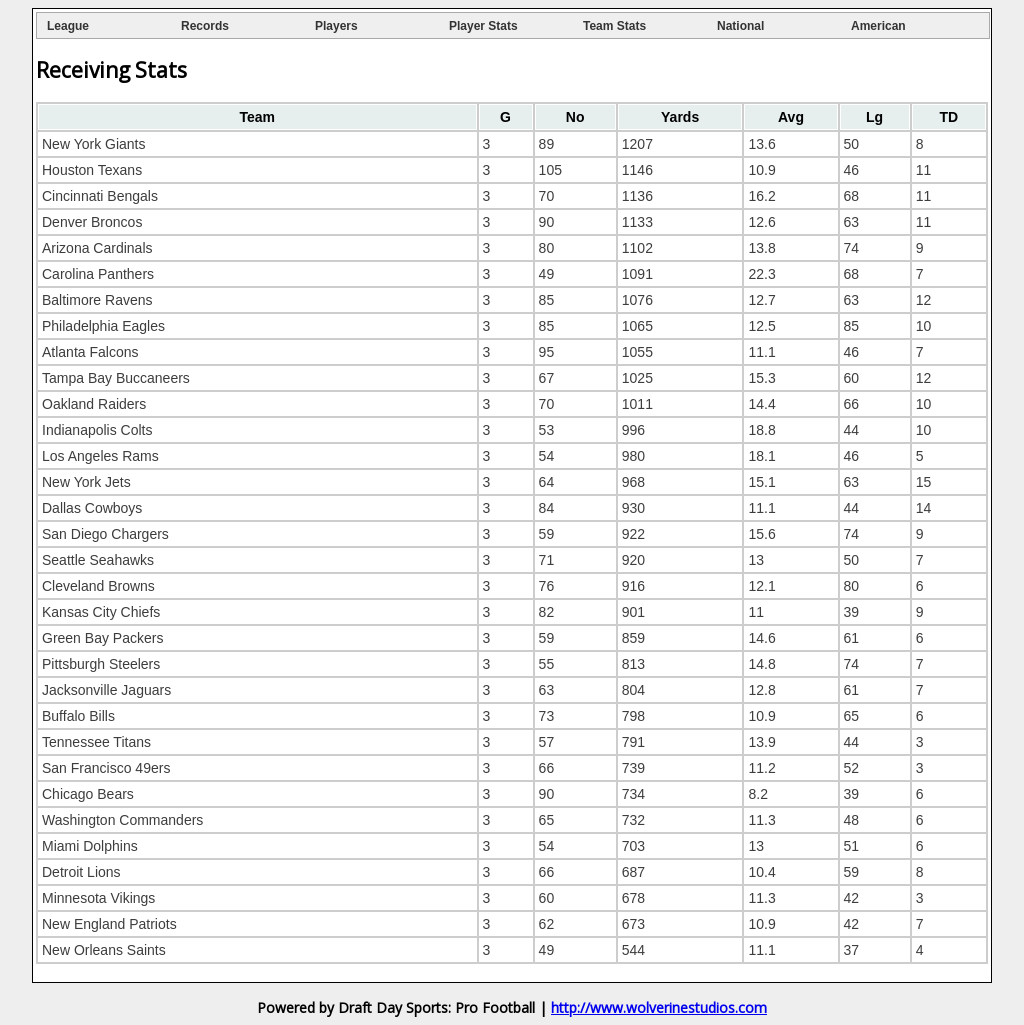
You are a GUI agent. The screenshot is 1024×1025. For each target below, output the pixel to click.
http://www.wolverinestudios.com (659, 1007)
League (68, 26)
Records (205, 26)
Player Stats (483, 26)
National (740, 26)
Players (336, 26)
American (878, 26)
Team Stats (614, 26)
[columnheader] (257, 117)
